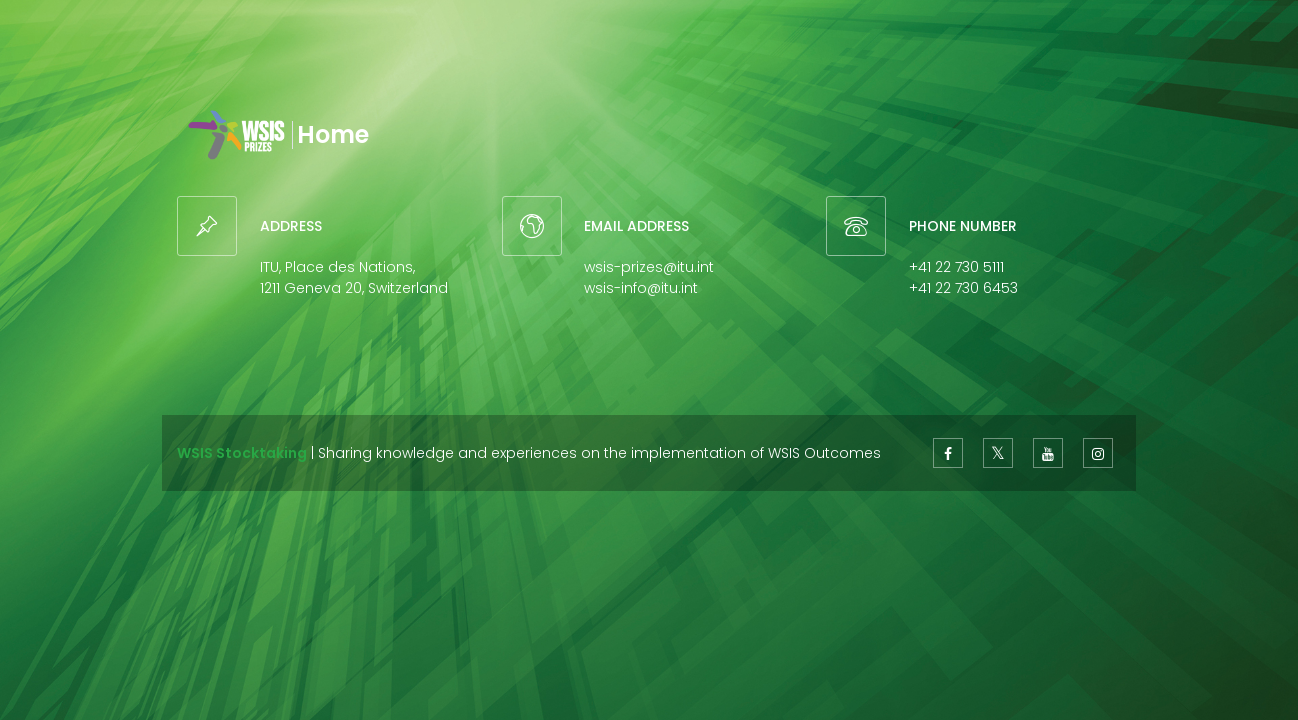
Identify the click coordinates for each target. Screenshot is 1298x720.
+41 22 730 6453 (963, 288)
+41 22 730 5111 (956, 267)
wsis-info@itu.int (641, 288)
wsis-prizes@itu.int (649, 267)
